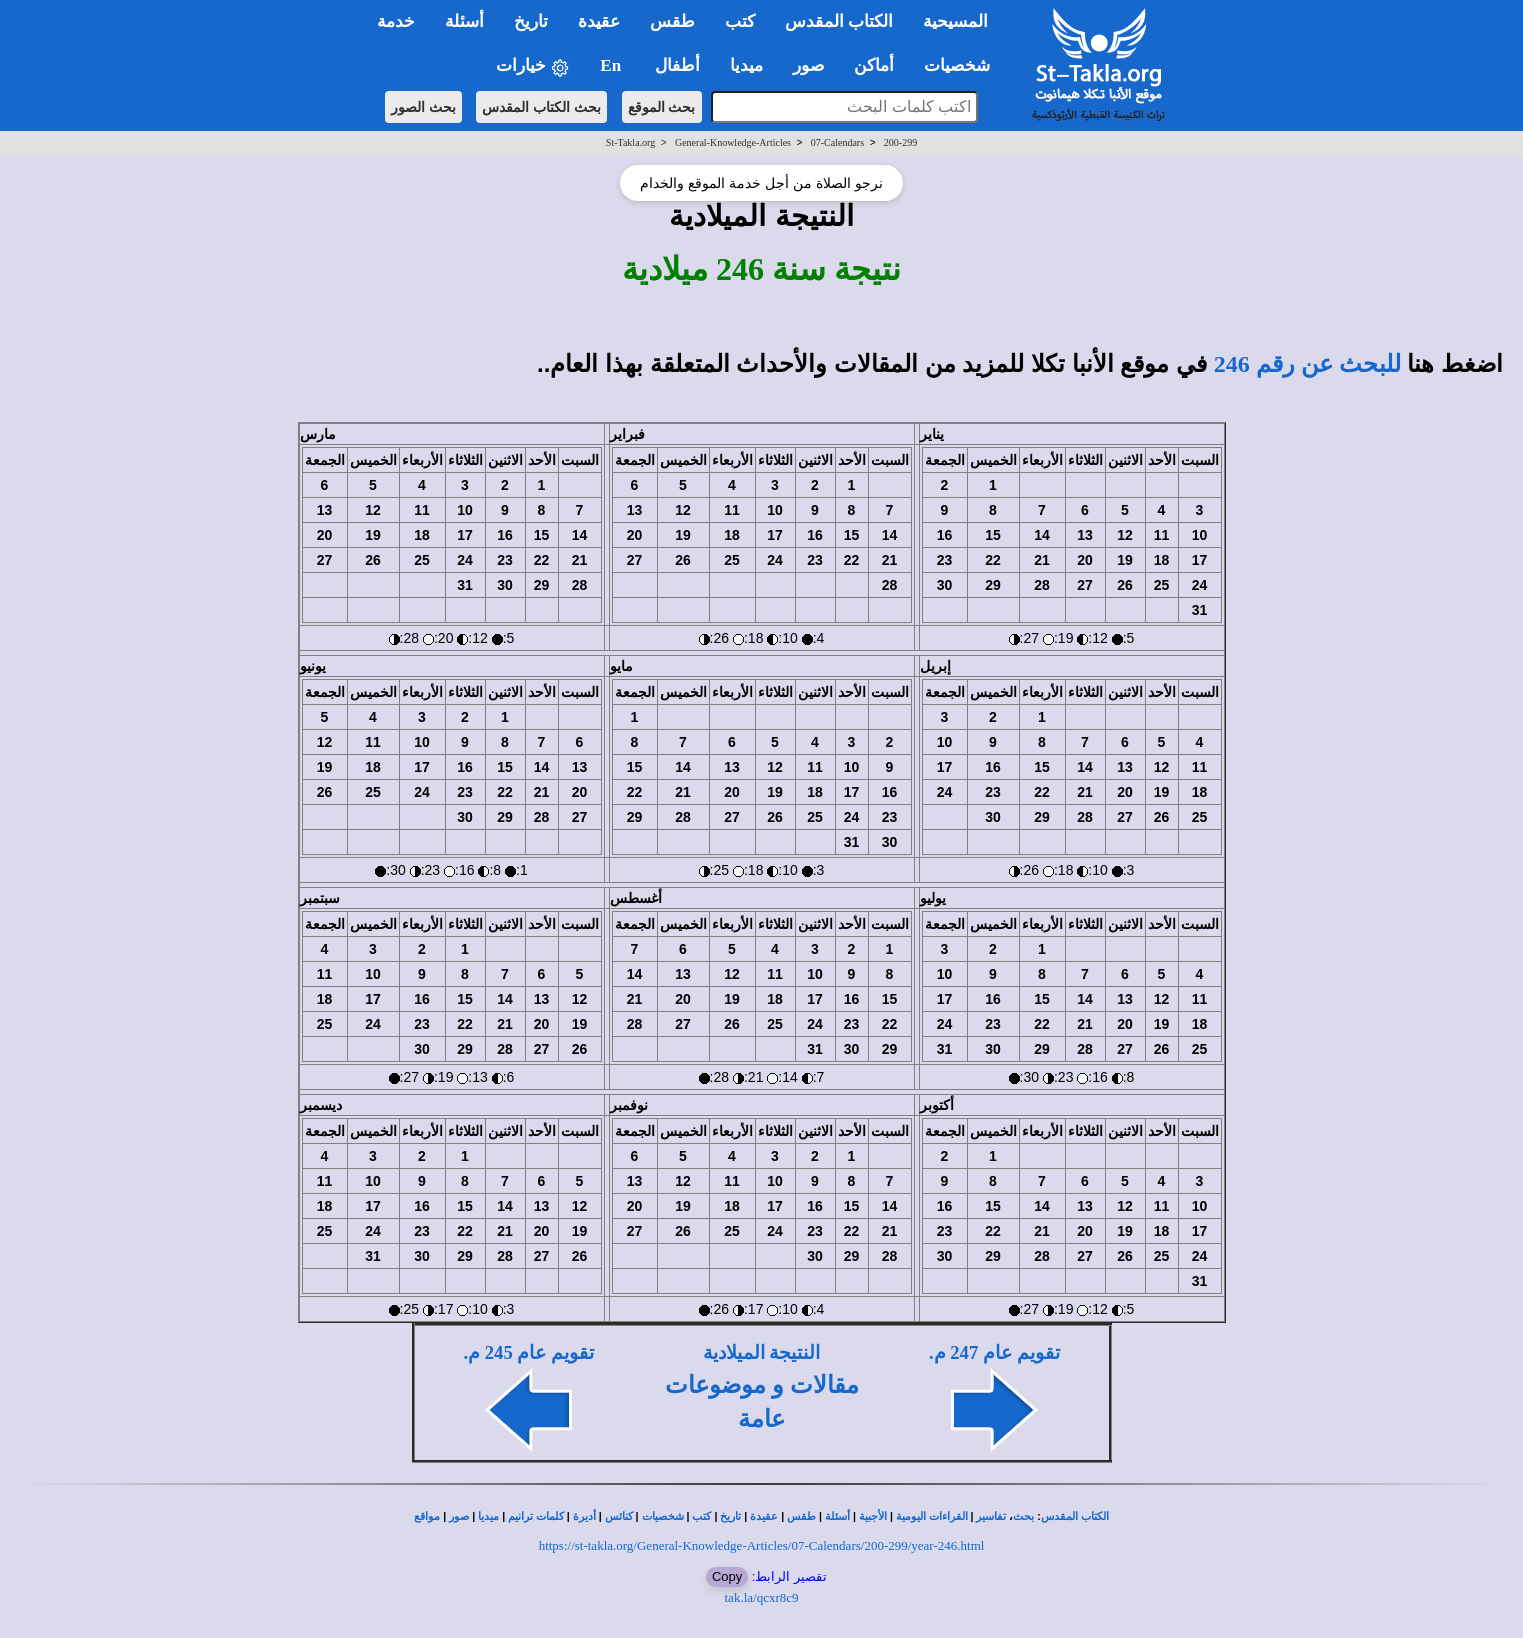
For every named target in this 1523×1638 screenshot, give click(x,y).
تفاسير (991, 1516)
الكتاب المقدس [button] (839, 21)
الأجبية (873, 1516)
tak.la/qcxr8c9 (762, 1597)
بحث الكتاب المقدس (541, 107)
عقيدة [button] (599, 21)
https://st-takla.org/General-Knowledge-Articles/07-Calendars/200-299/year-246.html (762, 1545)
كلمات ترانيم (536, 1516)
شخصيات (663, 1516)
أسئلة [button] (464, 21)
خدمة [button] (396, 21)
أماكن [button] (874, 65)
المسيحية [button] (955, 21)
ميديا (488, 1516)
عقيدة (764, 1516)
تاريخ (730, 1516)
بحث (1023, 1516)
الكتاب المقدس (1075, 1516)
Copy (727, 1576)
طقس (801, 1516)
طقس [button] (672, 21)
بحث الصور (423, 107)
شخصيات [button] (963, 65)
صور (459, 1516)
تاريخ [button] (531, 21)
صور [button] (808, 65)
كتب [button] (740, 21)
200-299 (900, 142)
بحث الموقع (662, 107)
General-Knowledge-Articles (733, 142)
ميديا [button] (746, 65)
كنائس (619, 1516)
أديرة (584, 1516)
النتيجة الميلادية (762, 1352)
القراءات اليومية (932, 1516)
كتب (701, 1516)
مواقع (427, 1516)
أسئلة (837, 1516)
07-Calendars (837, 142)
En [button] (612, 65)
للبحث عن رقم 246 (1307, 364)
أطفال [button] (677, 65)
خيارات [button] (533, 66)
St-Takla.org (630, 142)
